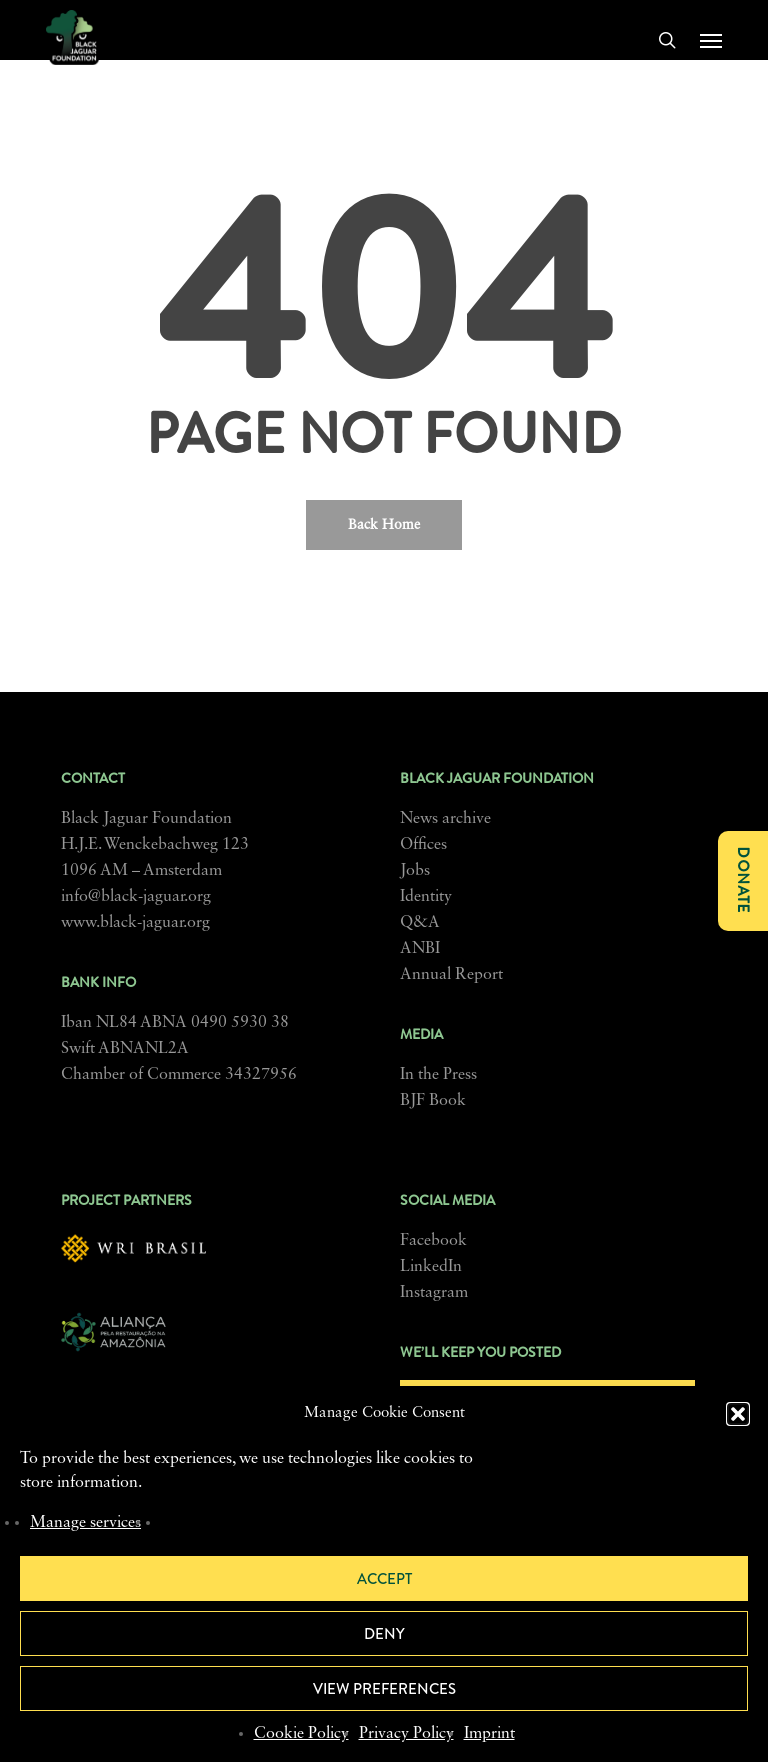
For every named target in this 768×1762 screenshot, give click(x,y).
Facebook (433, 1241)
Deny (384, 1634)
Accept (384, 1579)
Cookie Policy (301, 1734)
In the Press (438, 1075)
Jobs (415, 871)
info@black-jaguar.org (136, 897)
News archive (445, 819)
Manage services (85, 1523)
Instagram (434, 1293)
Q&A (420, 923)
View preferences (384, 1689)
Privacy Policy (406, 1734)
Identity (426, 897)
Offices (423, 845)
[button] (738, 1414)
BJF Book (433, 1101)
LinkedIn (431, 1267)
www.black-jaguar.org (135, 923)
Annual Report (451, 975)
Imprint (489, 1734)
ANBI (420, 949)
